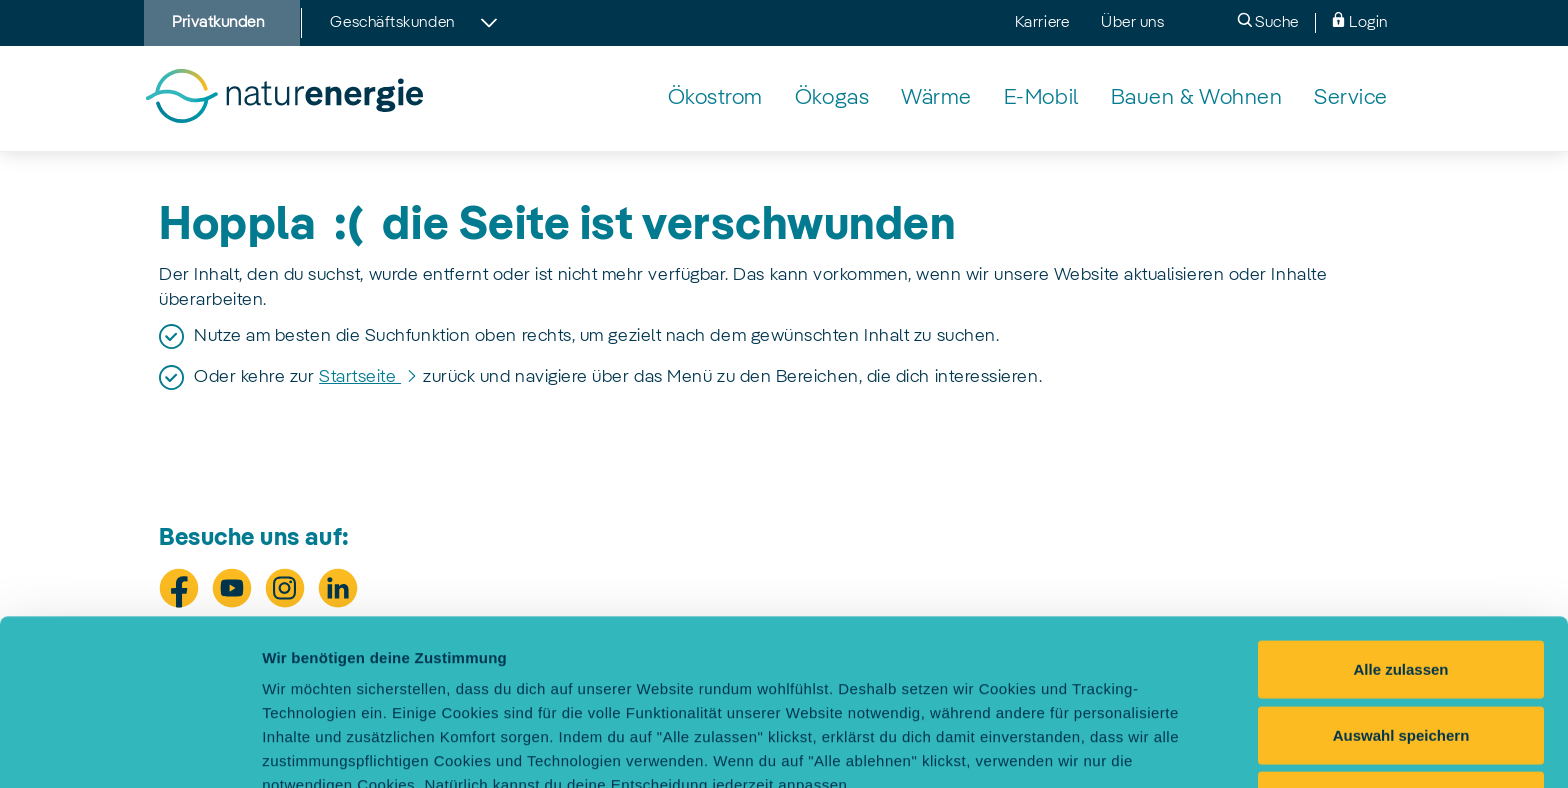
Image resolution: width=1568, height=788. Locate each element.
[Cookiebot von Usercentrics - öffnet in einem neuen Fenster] (129, 749)
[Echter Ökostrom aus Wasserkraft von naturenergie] (715, 98)
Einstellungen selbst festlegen (371, 748)
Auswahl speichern (1401, 579)
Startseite (360, 377)
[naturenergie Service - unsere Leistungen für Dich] (1351, 98)
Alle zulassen (1400, 513)
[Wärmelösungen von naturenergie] (936, 98)
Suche (1268, 21)
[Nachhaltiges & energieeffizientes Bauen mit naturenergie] (1197, 98)
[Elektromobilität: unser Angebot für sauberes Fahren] (1041, 98)
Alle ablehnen (1401, 644)
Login (1359, 21)
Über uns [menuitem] (1132, 23)
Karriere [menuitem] (1042, 23)
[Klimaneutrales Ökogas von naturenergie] (832, 98)
